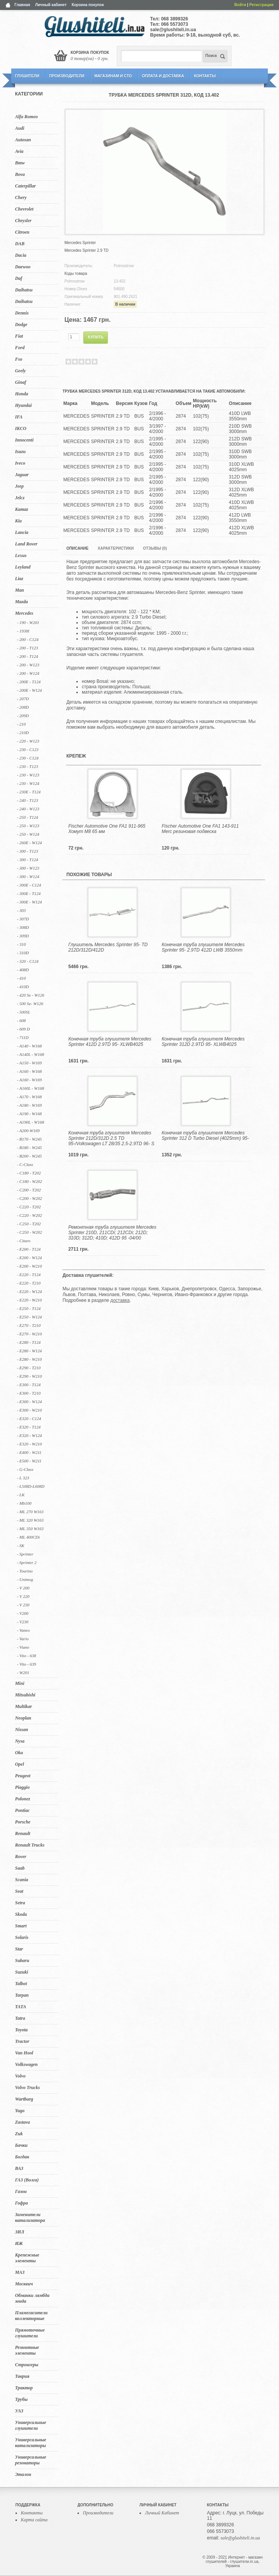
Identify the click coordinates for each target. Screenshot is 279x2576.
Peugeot (22, 1775)
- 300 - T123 (27, 851)
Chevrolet (24, 209)
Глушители (27, 76)
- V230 (23, 1621)
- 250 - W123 (28, 825)
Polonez (22, 1799)
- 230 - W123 (28, 775)
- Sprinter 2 (27, 1562)
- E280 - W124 (29, 1350)
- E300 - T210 (28, 1393)
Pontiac (22, 1810)
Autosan (23, 139)
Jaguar (22, 474)
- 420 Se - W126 (30, 995)
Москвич (24, 2284)
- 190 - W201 (28, 622)
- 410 (21, 978)
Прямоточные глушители (30, 2332)
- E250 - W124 (29, 1317)
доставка (119, 1300)
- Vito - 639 (26, 1664)
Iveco (20, 463)
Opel (19, 1764)
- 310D (23, 952)
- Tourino (25, 1571)
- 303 (21, 910)
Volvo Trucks (27, 2087)
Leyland (22, 567)
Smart (21, 1926)
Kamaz (21, 509)
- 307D (23, 919)
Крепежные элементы (27, 2257)
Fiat (19, 336)
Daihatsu (23, 290)
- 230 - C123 (28, 749)
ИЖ (19, 2243)
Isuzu (20, 451)
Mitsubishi (25, 1695)
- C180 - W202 (29, 1181)
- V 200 (23, 1588)
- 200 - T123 (27, 648)
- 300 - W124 (28, 876)
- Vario (23, 1638)
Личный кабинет (51, 5)
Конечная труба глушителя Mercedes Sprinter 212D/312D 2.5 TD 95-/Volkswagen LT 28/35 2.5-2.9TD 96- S (111, 1138)
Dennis (22, 313)
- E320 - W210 (29, 1444)
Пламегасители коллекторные (31, 2315)
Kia (18, 521)
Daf (18, 278)
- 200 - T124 (27, 656)
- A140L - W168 (30, 1054)
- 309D (23, 935)
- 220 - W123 (28, 741)
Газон (21, 2191)
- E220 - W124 (29, 1291)
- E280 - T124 (28, 1342)
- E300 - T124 (28, 1384)
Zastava (22, 2122)
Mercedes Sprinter (80, 243)
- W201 (23, 1672)
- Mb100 (24, 1503)
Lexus (21, 555)
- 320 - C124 (28, 961)
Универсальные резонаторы (30, 2460)
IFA (19, 417)
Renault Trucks (30, 1845)
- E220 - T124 (28, 1274)
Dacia (20, 255)
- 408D (23, 969)
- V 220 (23, 1596)
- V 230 (23, 1604)
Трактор (24, 2387)
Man (19, 590)
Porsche (22, 1822)
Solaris (22, 1937)
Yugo (20, 2110)
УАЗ (19, 2411)
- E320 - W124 (29, 1435)
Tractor (22, 2041)
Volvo (20, 2076)
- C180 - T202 (29, 1173)
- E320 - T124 (28, 1427)
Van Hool (24, 2053)
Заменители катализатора (30, 2217)
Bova (20, 174)
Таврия (22, 2376)
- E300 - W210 (29, 1410)
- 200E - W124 (29, 690)
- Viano (23, 1647)
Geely (20, 370)
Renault (22, 1833)
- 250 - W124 (28, 834)
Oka (19, 1752)
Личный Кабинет (162, 2513)
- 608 (21, 1020)
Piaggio (22, 1787)
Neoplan (23, 1718)
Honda (21, 393)
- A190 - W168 (29, 1113)
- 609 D (23, 1029)
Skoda (21, 1914)
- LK (21, 1494)
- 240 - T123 (27, 800)
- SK (20, 1545)
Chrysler (23, 220)
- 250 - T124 (27, 817)
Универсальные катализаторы (30, 2442)
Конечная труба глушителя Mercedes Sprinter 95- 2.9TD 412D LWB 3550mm (203, 947)
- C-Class (25, 1164)
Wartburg (24, 2099)
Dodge (21, 324)
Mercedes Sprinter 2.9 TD (86, 250)
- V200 (23, 1613)
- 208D (23, 707)
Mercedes (24, 613)
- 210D (23, 732)
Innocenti (24, 440)
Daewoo (22, 266)
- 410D (23, 986)
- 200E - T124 (28, 681)
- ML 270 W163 (30, 1511)
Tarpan (22, 1995)
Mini (19, 1683)
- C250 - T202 (29, 1223)
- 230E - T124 (28, 792)
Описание (77, 548)
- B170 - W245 (29, 1139)
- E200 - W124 (29, 1257)
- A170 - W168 (29, 1096)
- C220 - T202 (29, 1206)
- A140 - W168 (29, 1046)
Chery (21, 197)
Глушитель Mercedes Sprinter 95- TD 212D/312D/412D (108, 947)
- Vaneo (23, 1630)
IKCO (20, 428)
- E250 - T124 (28, 1308)
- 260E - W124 (29, 842)
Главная (22, 5)
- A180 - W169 (29, 1105)
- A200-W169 (28, 1130)
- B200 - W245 (29, 1156)
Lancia (22, 532)
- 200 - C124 (28, 639)
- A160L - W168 (30, 1088)
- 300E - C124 (29, 885)
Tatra (20, 2018)
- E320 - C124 (29, 1418)
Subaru (22, 1960)
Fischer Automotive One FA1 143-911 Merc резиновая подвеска (200, 828)
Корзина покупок (88, 5)
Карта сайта (34, 2519)
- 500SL (23, 1012)
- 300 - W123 (28, 868)
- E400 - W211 (29, 1452)
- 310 (21, 944)
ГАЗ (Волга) (27, 2180)
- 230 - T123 (27, 766)
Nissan (21, 1729)
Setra (20, 1902)
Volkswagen (26, 2064)
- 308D (23, 927)
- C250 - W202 (29, 1232)
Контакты (204, 76)
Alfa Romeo (26, 116)
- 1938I (23, 631)
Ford (20, 347)
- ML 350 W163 (30, 1528)
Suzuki (21, 1972)
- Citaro (23, 1240)
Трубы (21, 2399)
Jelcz (20, 497)
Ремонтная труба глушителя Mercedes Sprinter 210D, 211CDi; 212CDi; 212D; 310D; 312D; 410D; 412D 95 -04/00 (112, 1232)
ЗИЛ (19, 2232)
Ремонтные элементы (27, 2350)
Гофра (21, 2203)
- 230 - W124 (28, 783)
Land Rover (26, 544)
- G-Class (25, 1469)
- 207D (23, 698)
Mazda (21, 601)
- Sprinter (25, 1554)
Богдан (22, 2156)
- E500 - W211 (29, 1461)
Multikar (23, 1706)
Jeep (19, 486)
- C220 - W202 (29, 1215)
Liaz (19, 578)
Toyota (21, 2029)
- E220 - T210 (28, 1283)
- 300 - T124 (27, 859)
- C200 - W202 (29, 1198)
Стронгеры (26, 2364)
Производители (66, 76)
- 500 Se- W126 (30, 1003)
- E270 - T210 (28, 1325)
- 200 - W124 (28, 673)
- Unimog (25, 1579)
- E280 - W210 (29, 1359)
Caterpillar (25, 186)
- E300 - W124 (29, 1401)
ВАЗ (19, 2168)
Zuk (19, 2133)
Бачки (21, 2145)
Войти (240, 5)
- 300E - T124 (28, 893)
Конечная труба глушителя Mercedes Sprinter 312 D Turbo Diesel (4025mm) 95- (205, 1135)
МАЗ (20, 2272)
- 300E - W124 (29, 902)
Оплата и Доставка (163, 76)
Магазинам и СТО (113, 76)
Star (19, 1949)
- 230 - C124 (28, 758)
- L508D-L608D (30, 1486)
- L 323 (23, 1477)
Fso (18, 359)
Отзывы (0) (155, 548)
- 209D (23, 715)
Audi (19, 128)
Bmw (20, 163)
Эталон (23, 2474)
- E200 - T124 (28, 1249)
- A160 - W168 (29, 1071)
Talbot (21, 1983)
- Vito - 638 (26, 1655)
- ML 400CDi (28, 1537)
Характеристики (116, 548)
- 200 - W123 (28, 664)
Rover (20, 1856)
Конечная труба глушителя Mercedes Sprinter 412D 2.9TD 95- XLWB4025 (109, 1041)
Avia (19, 151)
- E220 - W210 (29, 1300)
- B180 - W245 (29, 1147)
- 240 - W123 (28, 808)
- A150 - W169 (29, 1063)
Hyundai (23, 405)
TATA (20, 2006)
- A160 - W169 (29, 1079)
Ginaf (20, 382)
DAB (20, 243)
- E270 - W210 (29, 1333)
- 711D (23, 1037)
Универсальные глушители (30, 2425)
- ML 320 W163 (30, 1520)
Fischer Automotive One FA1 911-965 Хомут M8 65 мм (106, 828)
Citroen (22, 232)
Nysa (20, 1741)
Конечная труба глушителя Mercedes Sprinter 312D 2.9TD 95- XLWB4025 (203, 1041)
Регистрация (261, 5)
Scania (21, 1879)
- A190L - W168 (30, 1122)
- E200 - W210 (29, 1266)
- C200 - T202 (29, 1190)
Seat (19, 1891)
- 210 (21, 724)
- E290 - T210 (28, 1367)
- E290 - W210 (29, 1376)
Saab (20, 1868)
